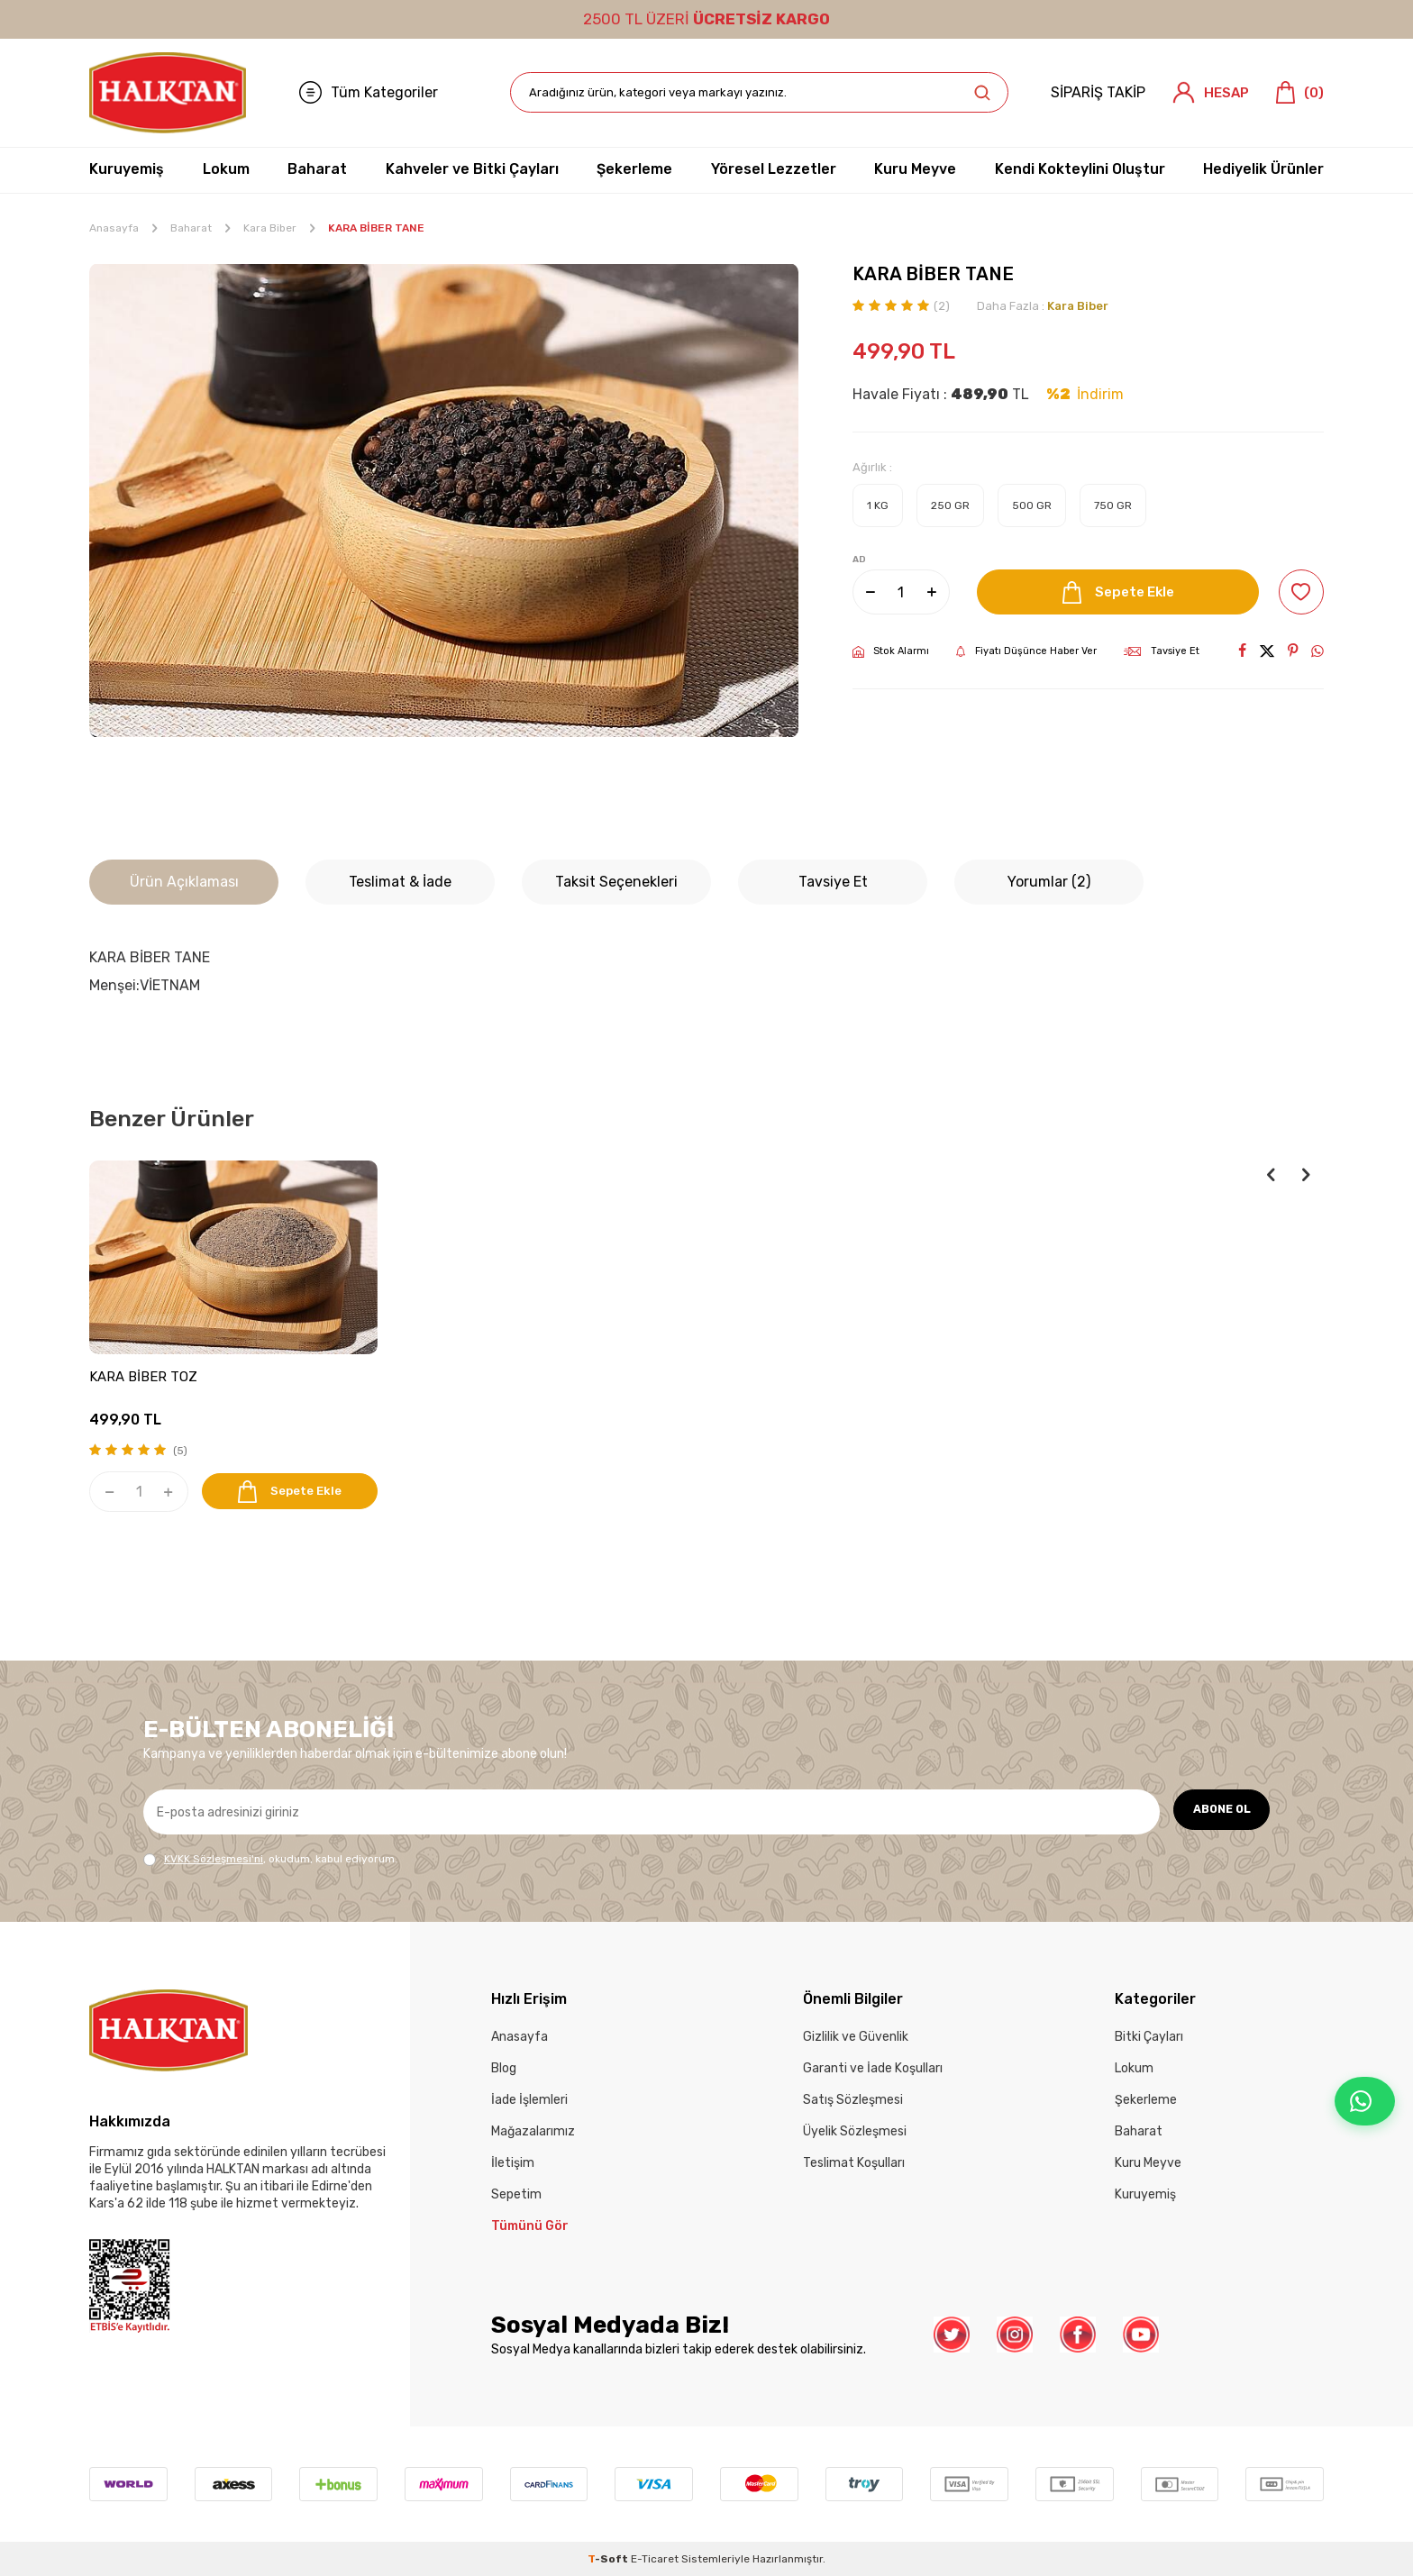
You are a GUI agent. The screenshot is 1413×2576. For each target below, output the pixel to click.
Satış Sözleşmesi (853, 2099)
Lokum (226, 168)
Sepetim (516, 2194)
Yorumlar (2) (1048, 881)
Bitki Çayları (1149, 2036)
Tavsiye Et (1161, 651)
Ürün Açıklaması (184, 881)
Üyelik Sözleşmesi (855, 2131)
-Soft (609, 2559)
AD (859, 559)
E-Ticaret (655, 2559)
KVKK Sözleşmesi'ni (213, 1858)
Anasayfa (114, 228)
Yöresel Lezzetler (773, 168)
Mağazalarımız (533, 2131)
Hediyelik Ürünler (1263, 168)
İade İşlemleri (529, 2099)
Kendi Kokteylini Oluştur (1080, 168)
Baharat (317, 168)
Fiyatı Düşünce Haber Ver (1026, 651)
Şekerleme (634, 168)
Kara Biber (269, 228)
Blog (503, 2068)
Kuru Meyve (915, 168)
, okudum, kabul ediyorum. (270, 1859)
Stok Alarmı (890, 651)
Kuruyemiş (126, 168)
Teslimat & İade (400, 881)
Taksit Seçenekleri (616, 881)
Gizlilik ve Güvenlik (855, 2036)
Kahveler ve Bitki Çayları (472, 168)
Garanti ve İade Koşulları (873, 2068)
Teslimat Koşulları (854, 2163)
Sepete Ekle (1113, 592)
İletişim (512, 2163)
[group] (443, 500)
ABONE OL (1216, 1811)
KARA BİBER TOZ (143, 1377)
